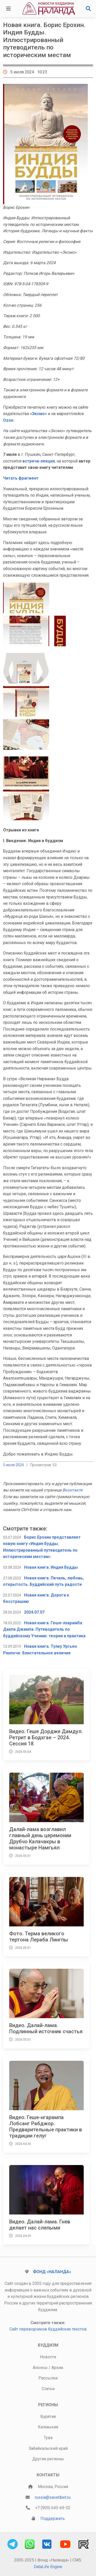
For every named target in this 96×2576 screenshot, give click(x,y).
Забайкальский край (48, 2448)
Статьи (48, 2388)
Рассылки (48, 2378)
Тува (48, 2437)
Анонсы (40, 2367)
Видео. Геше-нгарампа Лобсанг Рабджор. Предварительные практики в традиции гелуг (45, 2126)
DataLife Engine (48, 2566)
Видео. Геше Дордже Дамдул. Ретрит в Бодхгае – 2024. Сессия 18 (46, 1737)
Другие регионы (48, 2458)
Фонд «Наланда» (52, 2271)
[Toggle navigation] (8, 8)
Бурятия (48, 2416)
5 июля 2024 (13, 1465)
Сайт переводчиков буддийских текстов (48, 2329)
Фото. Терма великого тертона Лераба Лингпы (38, 1936)
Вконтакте (72, 1490)
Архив (57, 2367)
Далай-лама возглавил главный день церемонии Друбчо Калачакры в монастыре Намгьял (40, 1838)
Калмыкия (48, 2427)
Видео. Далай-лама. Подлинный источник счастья (45, 2028)
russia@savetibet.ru (52, 2497)
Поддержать (52, 2518)
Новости (48, 2356)
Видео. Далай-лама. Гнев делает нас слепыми (39, 2225)
